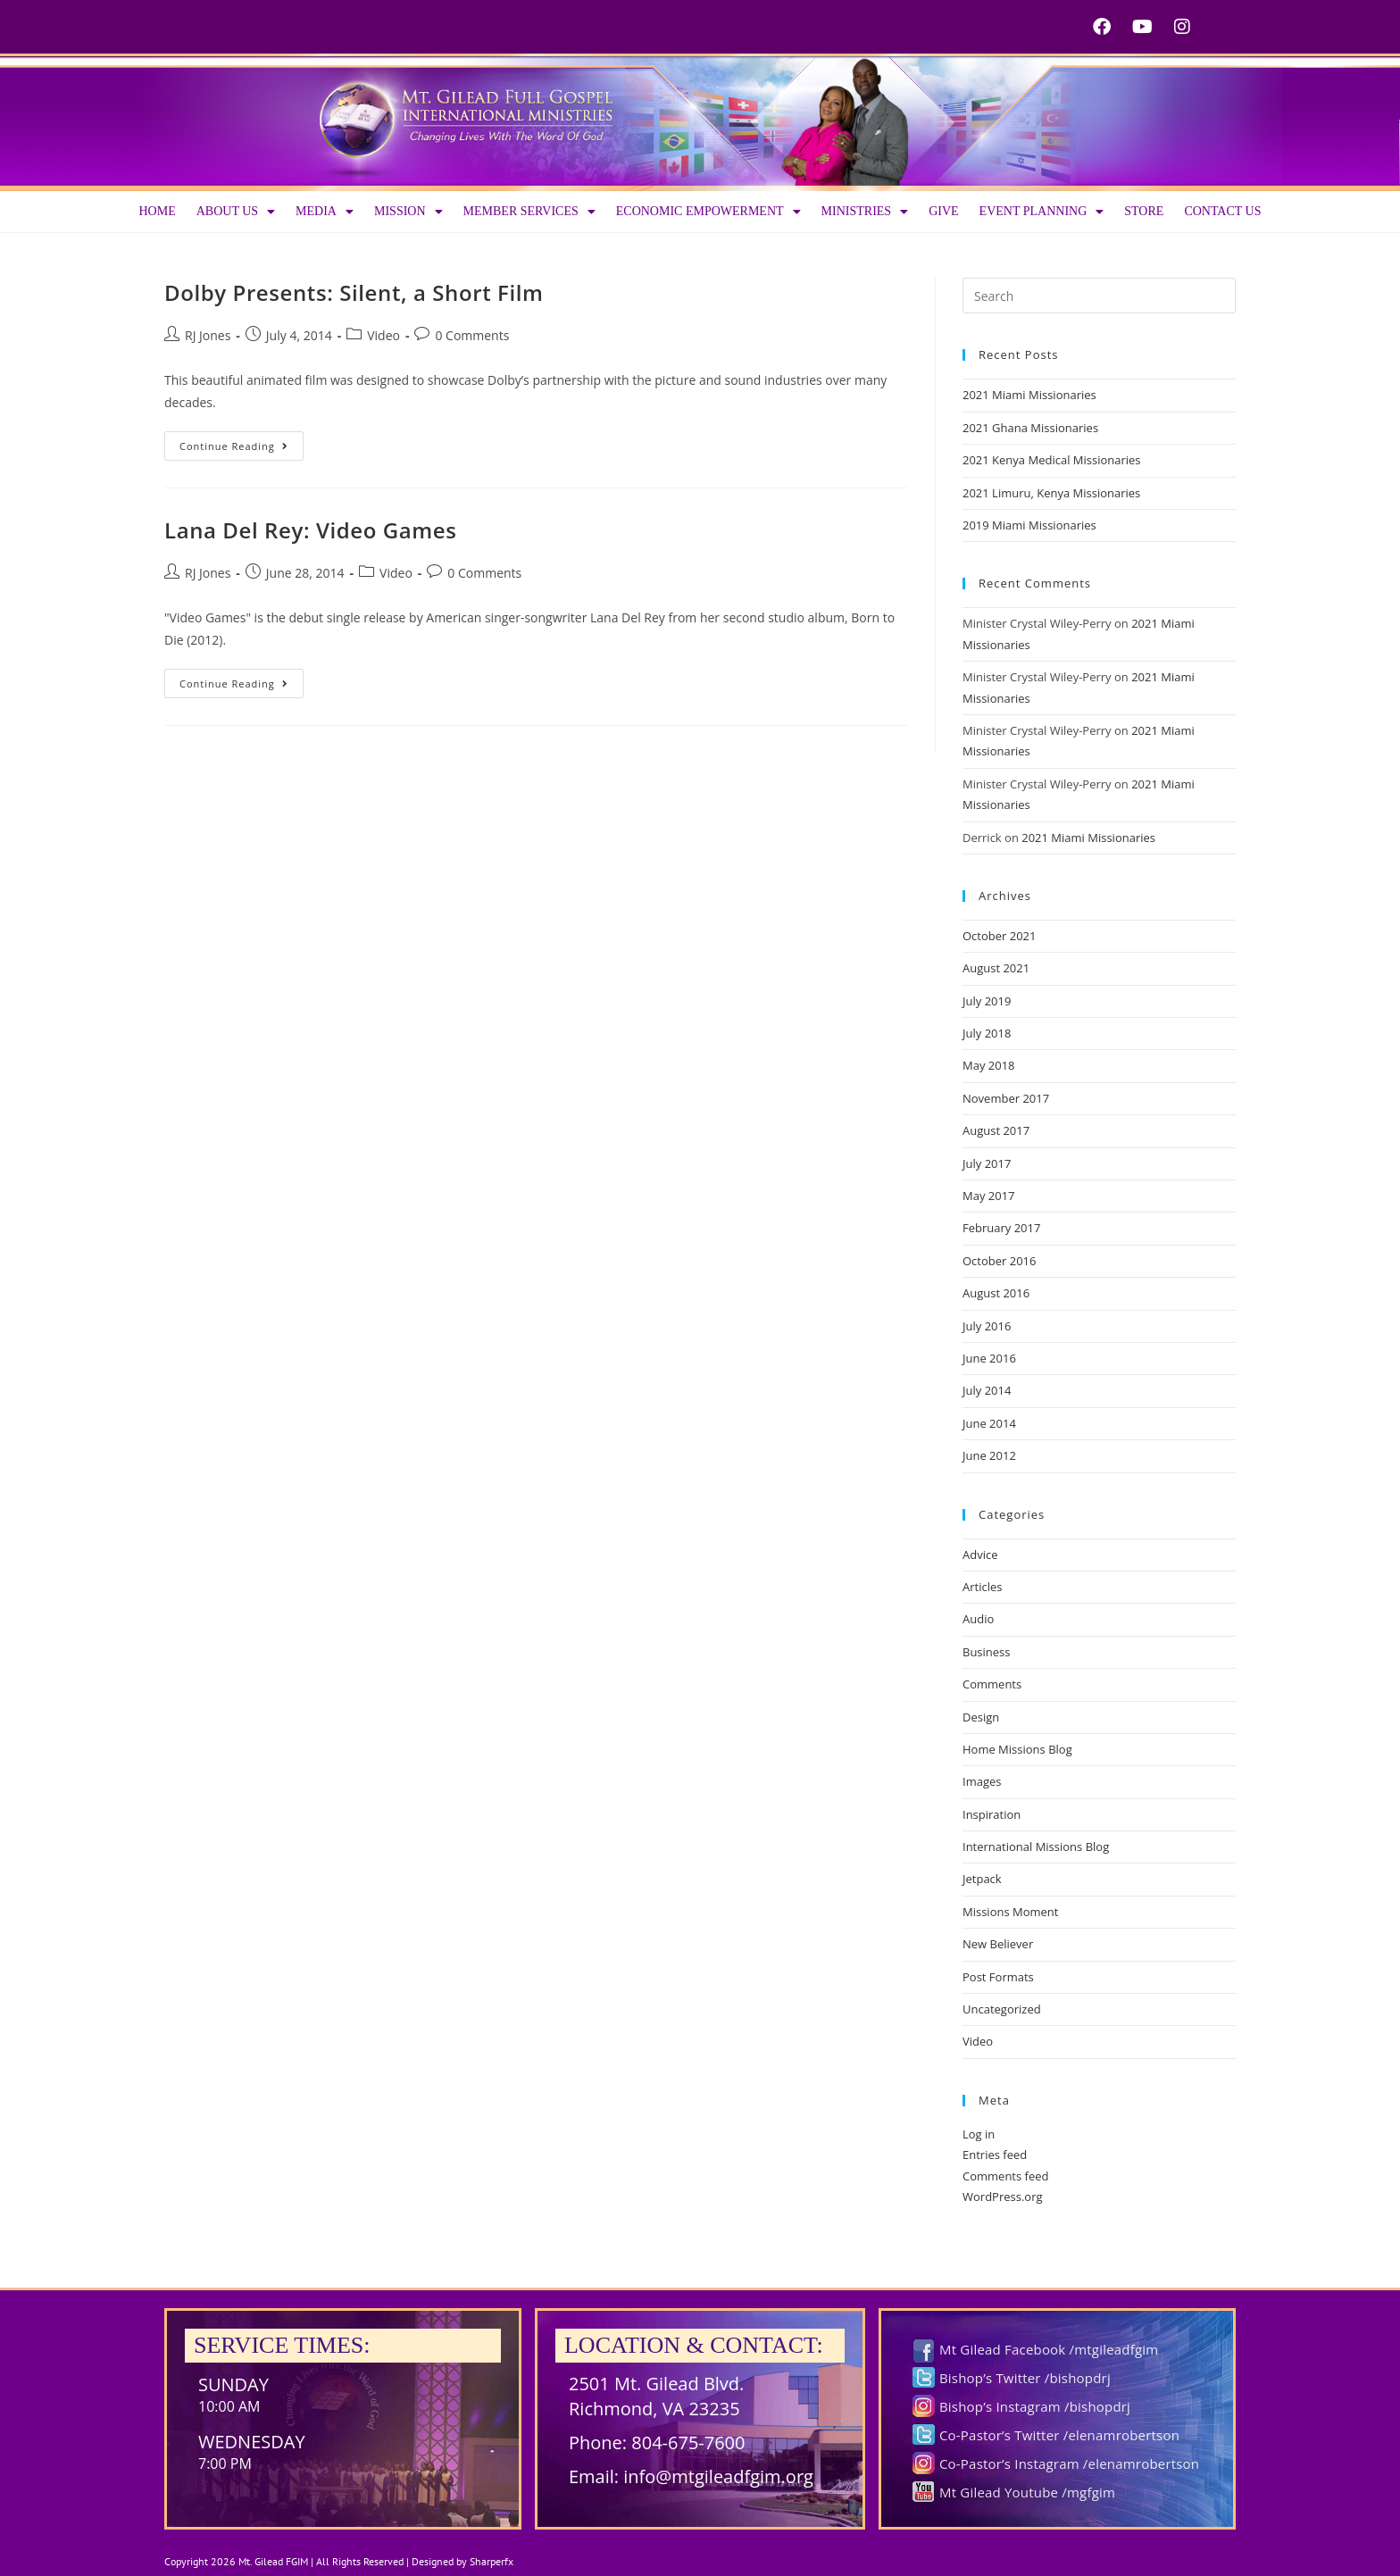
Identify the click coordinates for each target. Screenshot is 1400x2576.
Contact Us (1222, 211)
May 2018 (988, 1065)
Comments (991, 1684)
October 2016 (999, 1261)
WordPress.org (1002, 2196)
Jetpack (982, 1879)
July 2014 (986, 1390)
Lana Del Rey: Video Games (310, 530)
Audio (978, 1619)
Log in (978, 2134)
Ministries (865, 211)
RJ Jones (207, 335)
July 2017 (986, 1163)
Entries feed (994, 2155)
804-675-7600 (688, 2442)
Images (981, 1781)
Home (156, 211)
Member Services (529, 211)
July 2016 (986, 1326)
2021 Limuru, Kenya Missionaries (1051, 493)
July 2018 (986, 1033)
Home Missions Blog (1017, 1749)
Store (1143, 211)
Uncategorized (1001, 2009)
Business (986, 1652)
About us (235, 211)
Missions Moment (1010, 1912)
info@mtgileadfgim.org (718, 2476)
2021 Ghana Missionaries (1030, 428)
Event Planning (1041, 211)
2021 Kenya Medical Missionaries (1051, 460)
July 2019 (986, 1001)
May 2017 (988, 1196)
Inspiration (991, 1814)
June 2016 (989, 1358)
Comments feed (1005, 2176)
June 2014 (989, 1423)
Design (980, 1717)
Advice (979, 1554)
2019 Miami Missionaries (1029, 525)
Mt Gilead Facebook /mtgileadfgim (1048, 2349)
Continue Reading (241, 442)
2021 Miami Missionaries (1029, 395)
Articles (982, 1587)
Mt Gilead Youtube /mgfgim (1027, 2492)
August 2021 (995, 968)
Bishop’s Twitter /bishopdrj (1025, 2378)
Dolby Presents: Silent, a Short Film (354, 292)
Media (325, 211)
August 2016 (995, 1293)
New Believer (997, 1944)
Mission (408, 211)
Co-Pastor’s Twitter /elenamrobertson (1059, 2435)
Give (943, 211)
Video (383, 335)
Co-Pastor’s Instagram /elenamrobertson (1069, 2463)
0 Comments (472, 335)
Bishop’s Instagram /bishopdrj (1034, 2406)
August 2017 (995, 1130)
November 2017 (1005, 1098)
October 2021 (999, 936)
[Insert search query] (1099, 295)
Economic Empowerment (708, 211)
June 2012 (989, 1455)
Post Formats (998, 1977)
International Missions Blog (1035, 1846)
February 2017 (1001, 1228)
